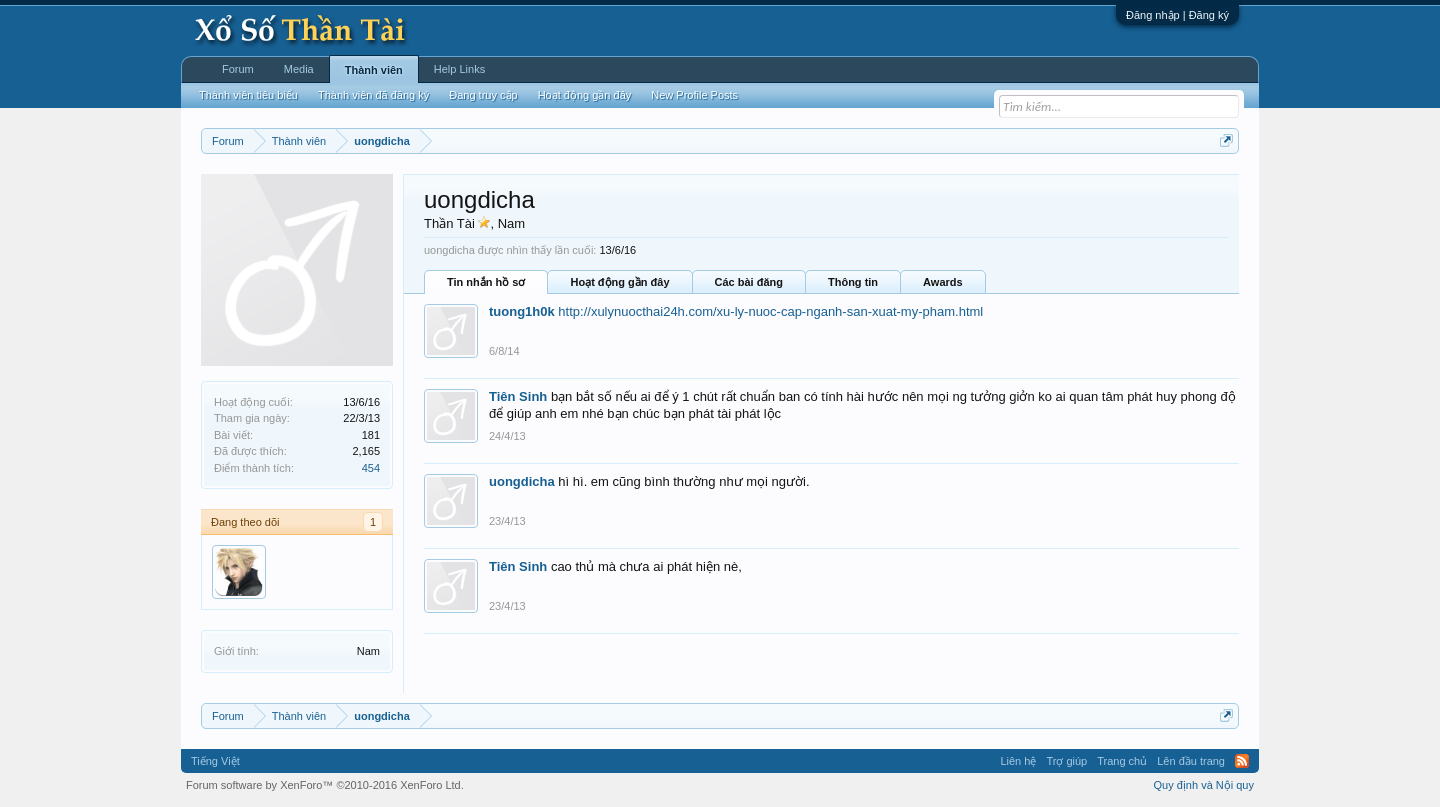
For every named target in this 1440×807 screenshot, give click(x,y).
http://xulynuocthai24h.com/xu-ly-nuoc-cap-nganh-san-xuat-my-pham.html (770, 311)
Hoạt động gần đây (619, 282)
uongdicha (522, 481)
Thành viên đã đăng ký (373, 95)
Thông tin (853, 282)
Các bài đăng (749, 282)
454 (371, 468)
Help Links (459, 69)
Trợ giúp (1066, 761)
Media (299, 69)
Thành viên (374, 70)
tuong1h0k (522, 311)
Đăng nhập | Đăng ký (1177, 15)
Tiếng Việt (215, 761)
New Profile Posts (694, 95)
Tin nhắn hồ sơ (486, 282)
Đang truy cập (483, 95)
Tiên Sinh (518, 396)
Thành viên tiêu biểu (248, 95)
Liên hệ (1018, 761)
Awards (943, 282)
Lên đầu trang (1191, 761)
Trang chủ (1122, 761)
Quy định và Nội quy (1204, 785)
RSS (1242, 761)
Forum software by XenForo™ (325, 785)
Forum (238, 69)
